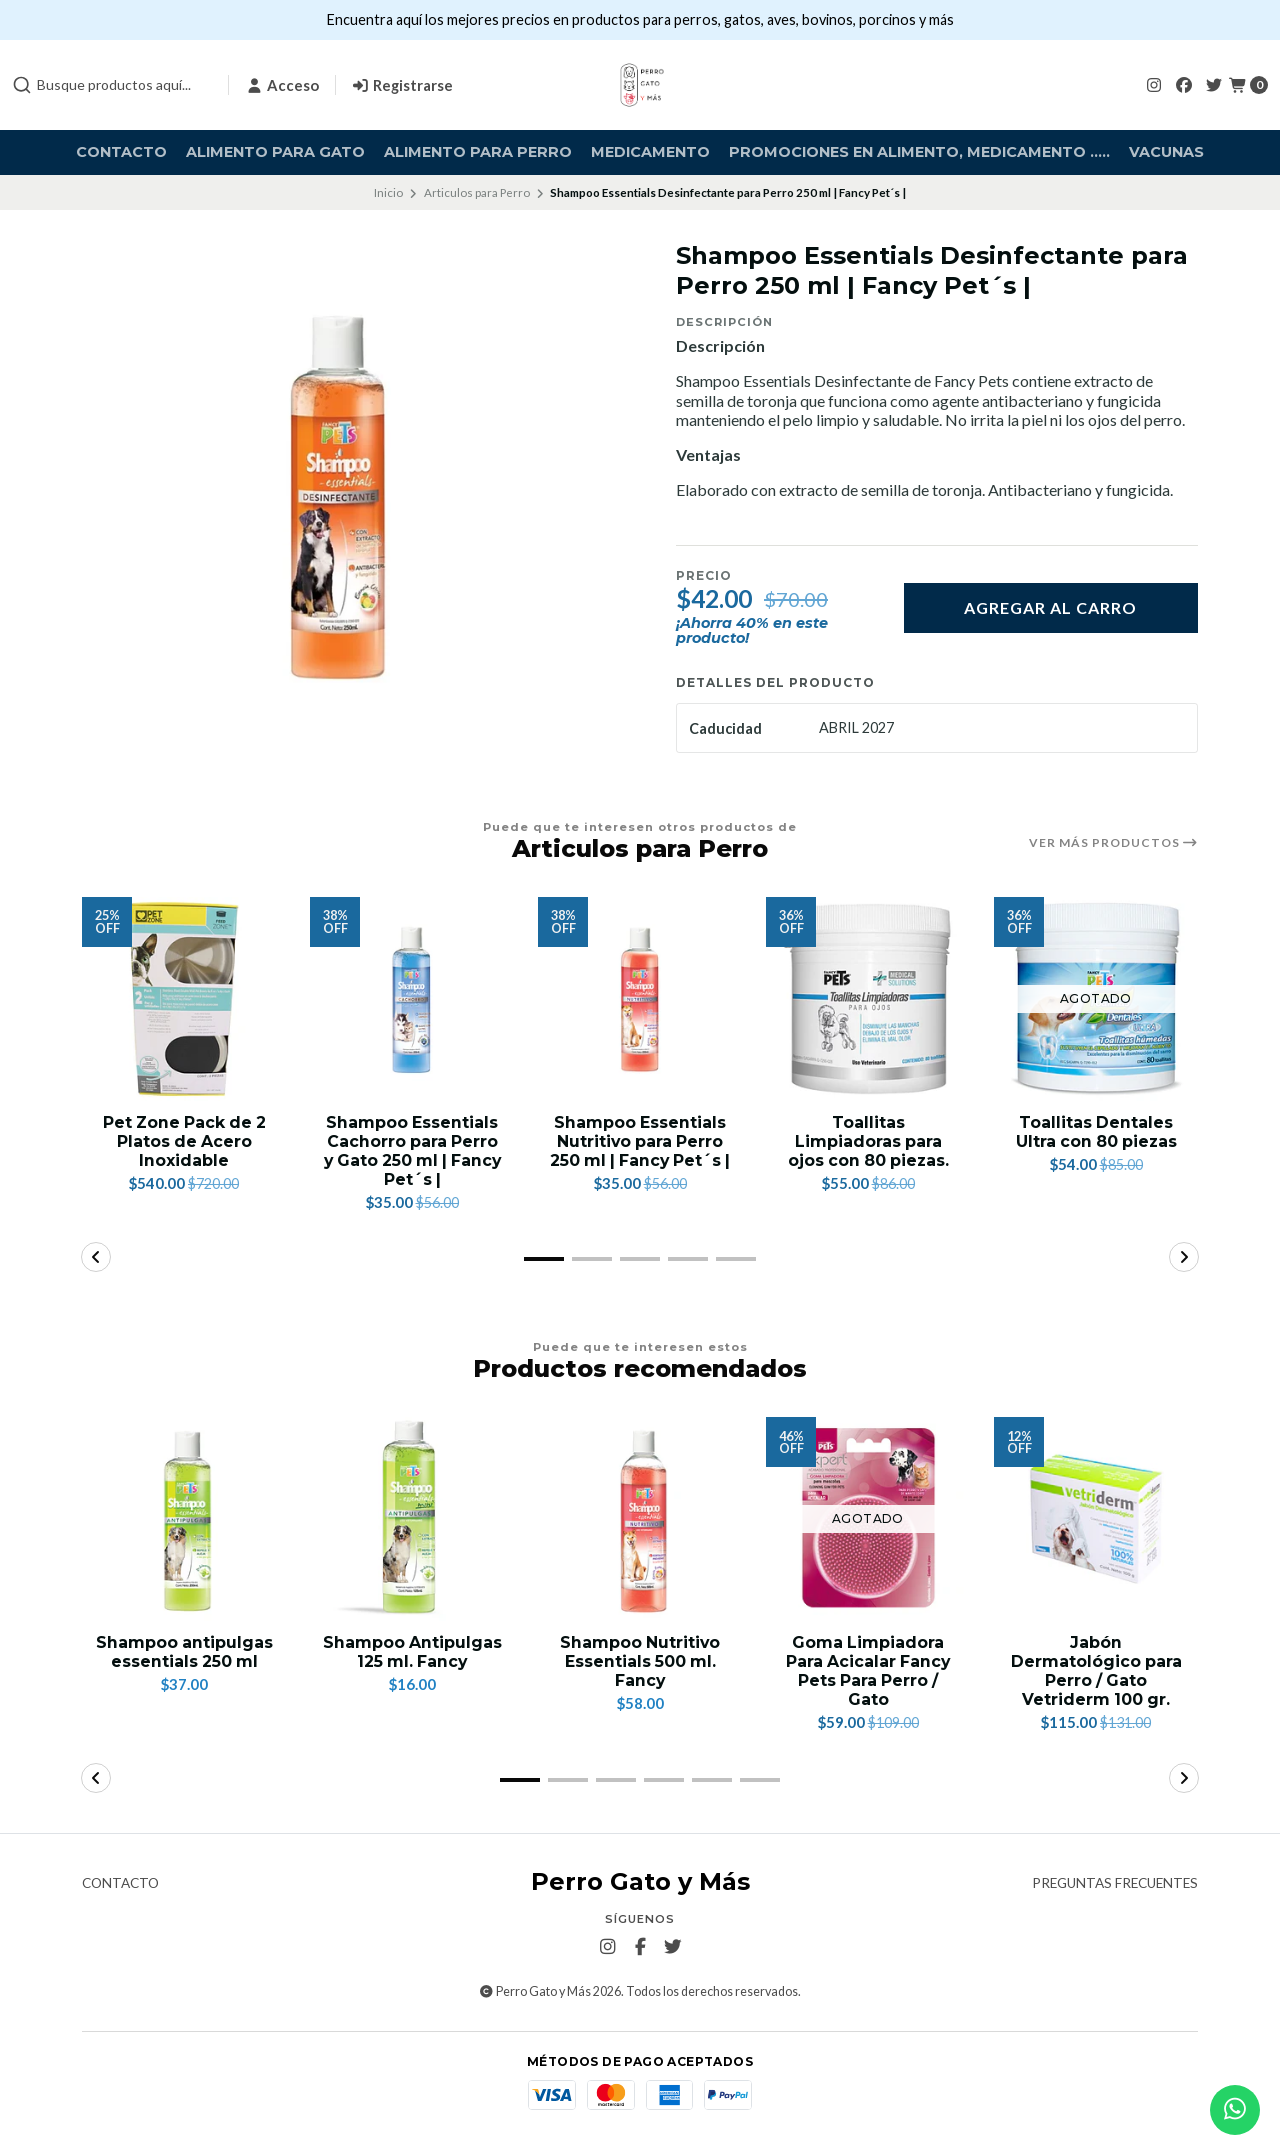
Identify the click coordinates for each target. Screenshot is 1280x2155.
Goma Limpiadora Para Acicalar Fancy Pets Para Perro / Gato (868, 1672)
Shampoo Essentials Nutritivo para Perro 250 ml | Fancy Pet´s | (640, 1151)
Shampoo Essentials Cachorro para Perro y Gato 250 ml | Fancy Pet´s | (412, 1151)
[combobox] (112, 85)
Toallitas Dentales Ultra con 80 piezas (1096, 1132)
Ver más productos (1113, 843)
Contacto (121, 152)
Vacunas (1166, 152)
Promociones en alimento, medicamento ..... (919, 152)
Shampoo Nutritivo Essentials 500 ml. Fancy (640, 1662)
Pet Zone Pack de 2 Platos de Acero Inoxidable (184, 1141)
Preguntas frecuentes (1115, 1885)
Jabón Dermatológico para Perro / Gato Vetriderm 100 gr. (1096, 1672)
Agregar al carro (1050, 607)
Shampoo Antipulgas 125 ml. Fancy (412, 1653)
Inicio (388, 192)
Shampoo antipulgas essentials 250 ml (184, 1653)
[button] (544, 1260)
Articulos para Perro (477, 192)
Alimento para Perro (478, 152)
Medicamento (650, 152)
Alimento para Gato (275, 152)
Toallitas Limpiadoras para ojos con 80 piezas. (868, 1141)
